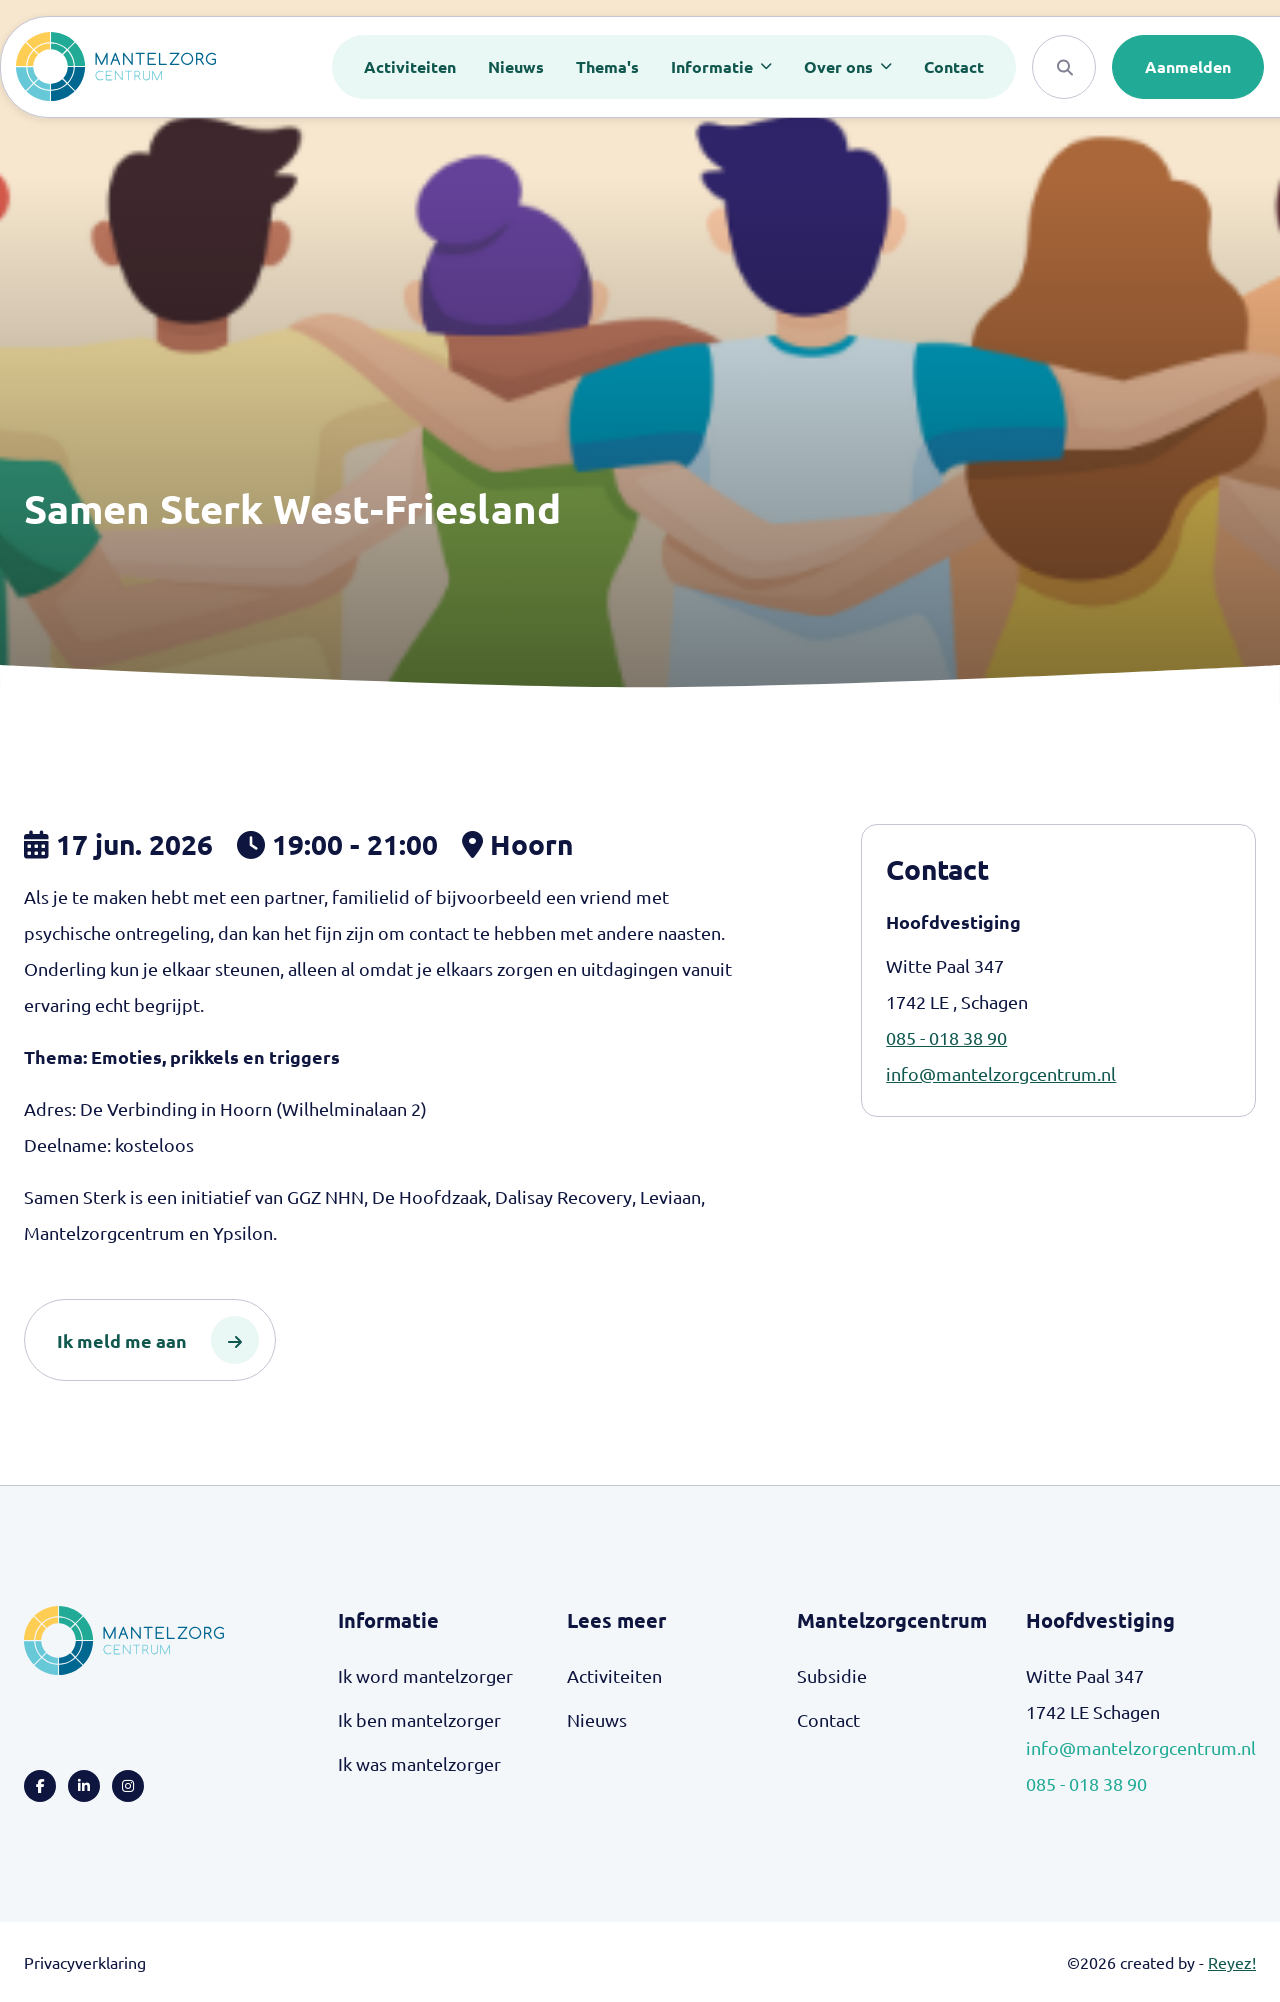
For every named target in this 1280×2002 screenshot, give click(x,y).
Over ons (840, 66)
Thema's (607, 66)
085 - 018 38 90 (946, 1037)
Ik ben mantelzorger (419, 1719)
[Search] (1064, 67)
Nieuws (516, 66)
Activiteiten (410, 66)
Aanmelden (1188, 66)
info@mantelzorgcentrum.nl (1001, 1073)
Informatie (714, 66)
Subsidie (832, 1675)
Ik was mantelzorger (419, 1763)
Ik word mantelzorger (425, 1675)
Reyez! (1232, 1962)
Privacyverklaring (85, 1962)
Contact (954, 66)
